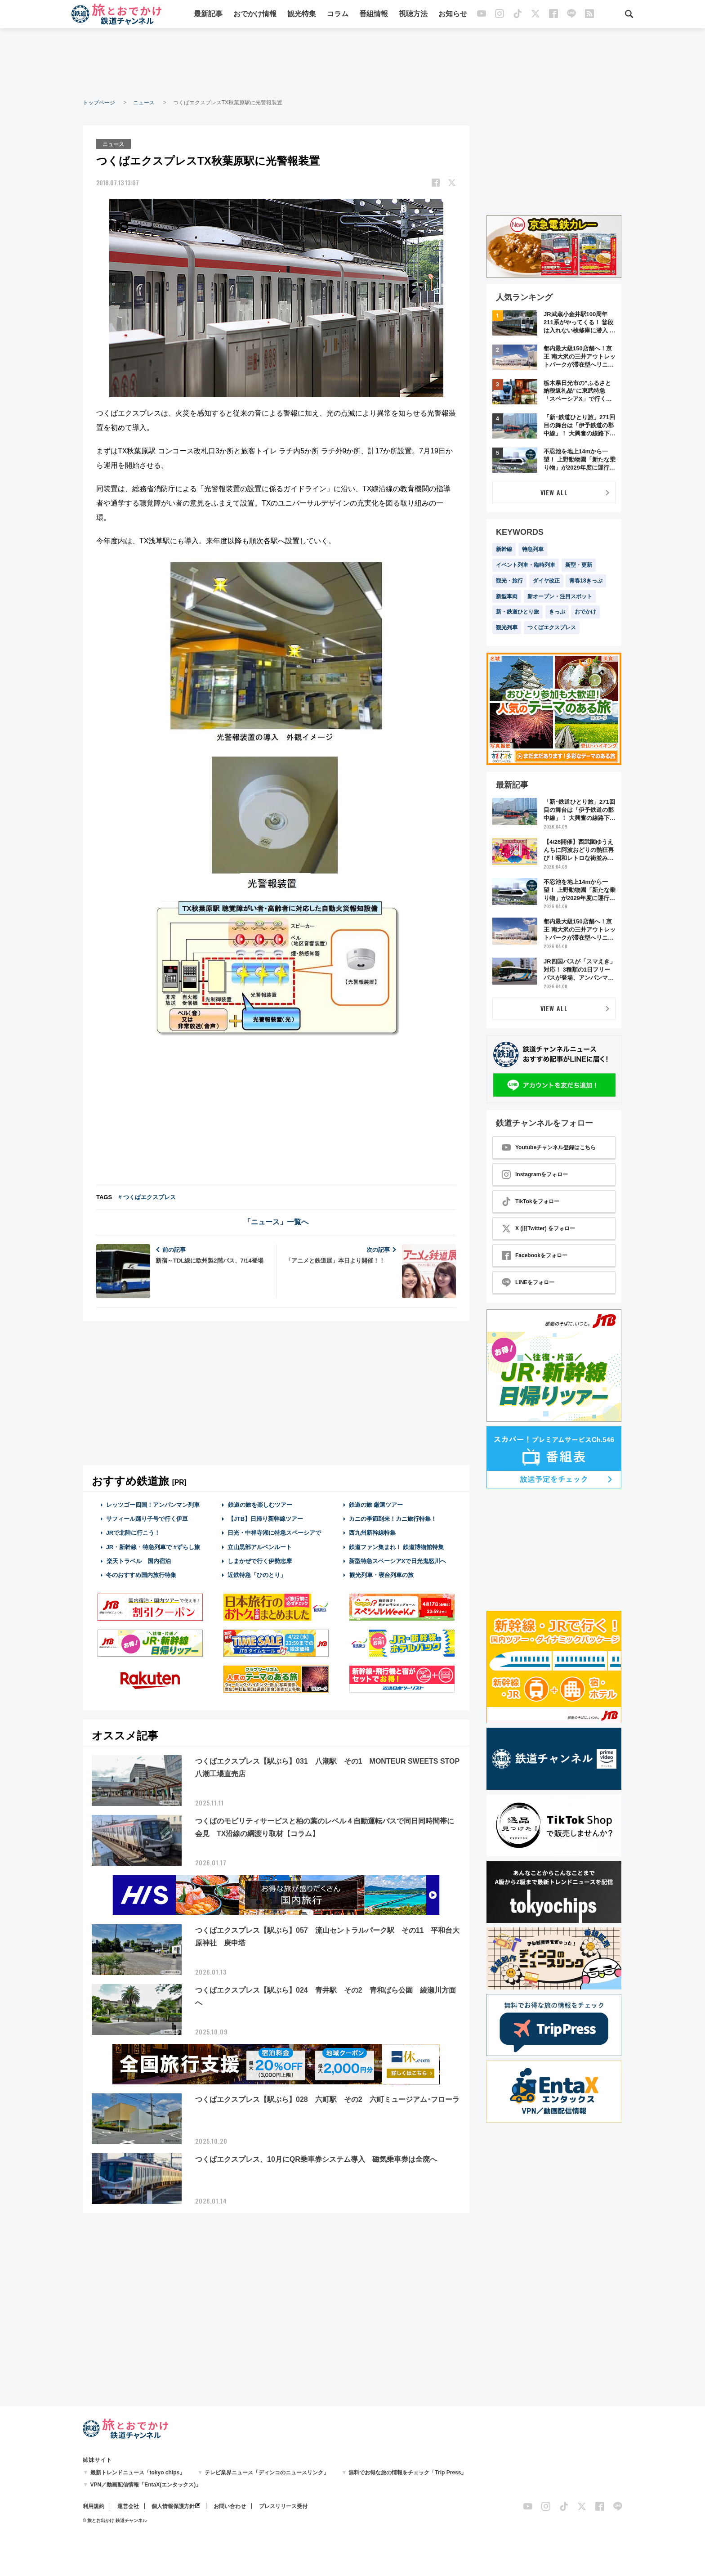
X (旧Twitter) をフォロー (538, 1228)
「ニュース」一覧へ (276, 1221)
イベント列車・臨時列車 (525, 565)
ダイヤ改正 (546, 581)
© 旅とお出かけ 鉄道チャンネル (115, 2520)
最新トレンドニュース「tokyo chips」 (137, 2472)
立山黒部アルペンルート (260, 1546)
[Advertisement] (352, 63)
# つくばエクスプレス (147, 1196)
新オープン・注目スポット (559, 596)
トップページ (99, 102)
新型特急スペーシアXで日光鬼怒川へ (397, 1560)
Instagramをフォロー (535, 1174)
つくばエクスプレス (551, 627)
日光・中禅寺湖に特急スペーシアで (274, 1532)
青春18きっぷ (585, 581)
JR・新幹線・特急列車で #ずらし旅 (153, 1546)
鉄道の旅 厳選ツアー (376, 1504)
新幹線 (504, 549)
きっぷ (557, 612)
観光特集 (301, 14)
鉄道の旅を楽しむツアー (260, 1504)
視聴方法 (413, 14)
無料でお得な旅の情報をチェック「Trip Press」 (407, 2472)
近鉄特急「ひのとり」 (257, 1574)
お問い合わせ (230, 2506)
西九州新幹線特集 (372, 1532)
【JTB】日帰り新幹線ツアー (265, 1518)
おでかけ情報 (255, 14)
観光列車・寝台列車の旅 (381, 1574)
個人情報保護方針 (173, 2506)
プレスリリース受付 (283, 2506)
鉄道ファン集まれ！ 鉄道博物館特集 (396, 1546)
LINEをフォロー (528, 1282)
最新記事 (208, 14)
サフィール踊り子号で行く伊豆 (147, 1518)
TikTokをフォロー (530, 1201)
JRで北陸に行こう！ (133, 1532)
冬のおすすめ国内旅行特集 (141, 1574)
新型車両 (507, 596)
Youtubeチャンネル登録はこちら (549, 1147)
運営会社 (128, 2506)
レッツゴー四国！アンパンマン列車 (153, 1504)
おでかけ (585, 612)
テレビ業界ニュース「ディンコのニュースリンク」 (267, 2472)
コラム (337, 14)
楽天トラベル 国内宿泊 (138, 1560)
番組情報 (373, 14)
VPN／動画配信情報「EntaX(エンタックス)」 (145, 2485)
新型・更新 (578, 565)
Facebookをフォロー (534, 1255)
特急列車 (533, 549)
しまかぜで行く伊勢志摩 (260, 1560)
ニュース (144, 102)
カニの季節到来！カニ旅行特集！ (393, 1518)
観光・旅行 (509, 581)
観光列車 (507, 627)
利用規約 (93, 2506)
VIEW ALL (554, 492)
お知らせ (452, 14)
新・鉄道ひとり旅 (517, 612)
